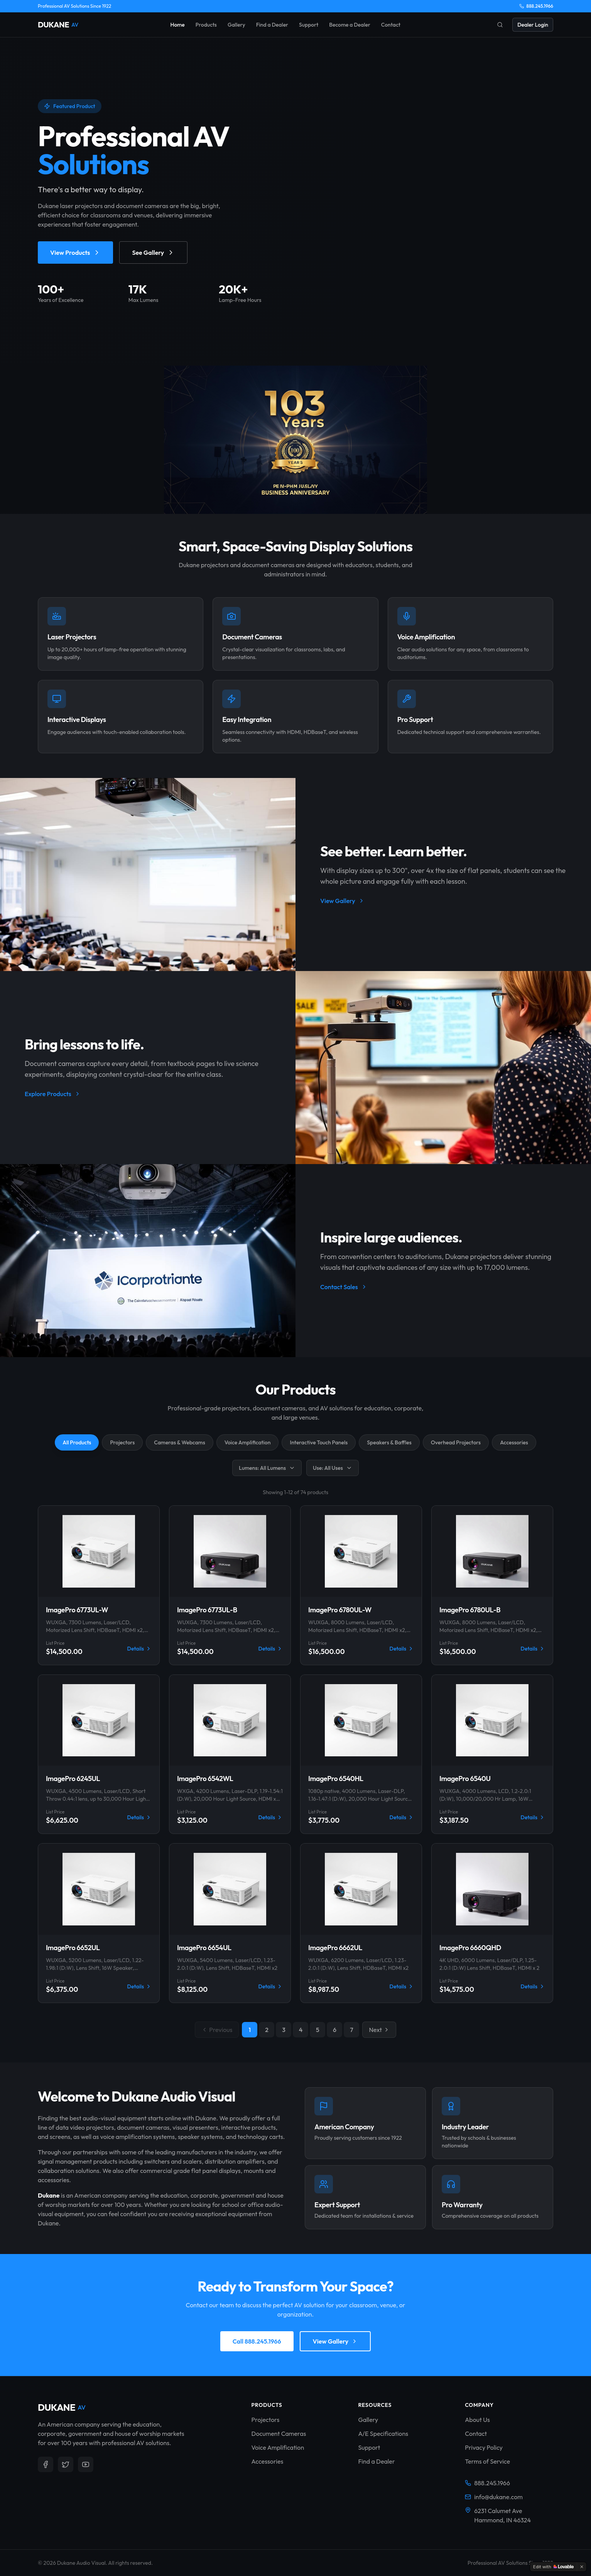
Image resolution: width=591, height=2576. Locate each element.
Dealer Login (532, 24)
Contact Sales (343, 1287)
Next (379, 2030)
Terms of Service (487, 2461)
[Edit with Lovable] (553, 2566)
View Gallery (342, 901)
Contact (390, 24)
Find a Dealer (272, 24)
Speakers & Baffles (389, 1442)
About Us (477, 2419)
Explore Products (53, 1094)
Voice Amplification (248, 1442)
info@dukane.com (494, 2497)
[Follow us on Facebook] (45, 2464)
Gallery (236, 24)
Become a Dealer (349, 24)
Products (206, 24)
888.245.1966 (536, 6)
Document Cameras (279, 2433)
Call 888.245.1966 (257, 2341)
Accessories (514, 1442)
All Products (76, 1442)
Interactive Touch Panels (319, 1442)
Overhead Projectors (456, 1442)
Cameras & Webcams (179, 1442)
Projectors (122, 1442)
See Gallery (153, 252)
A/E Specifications (383, 2433)
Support (308, 24)
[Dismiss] (581, 2566)
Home (177, 24)
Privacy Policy (484, 2447)
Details (139, 1648)
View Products (75, 252)
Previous (216, 2030)
